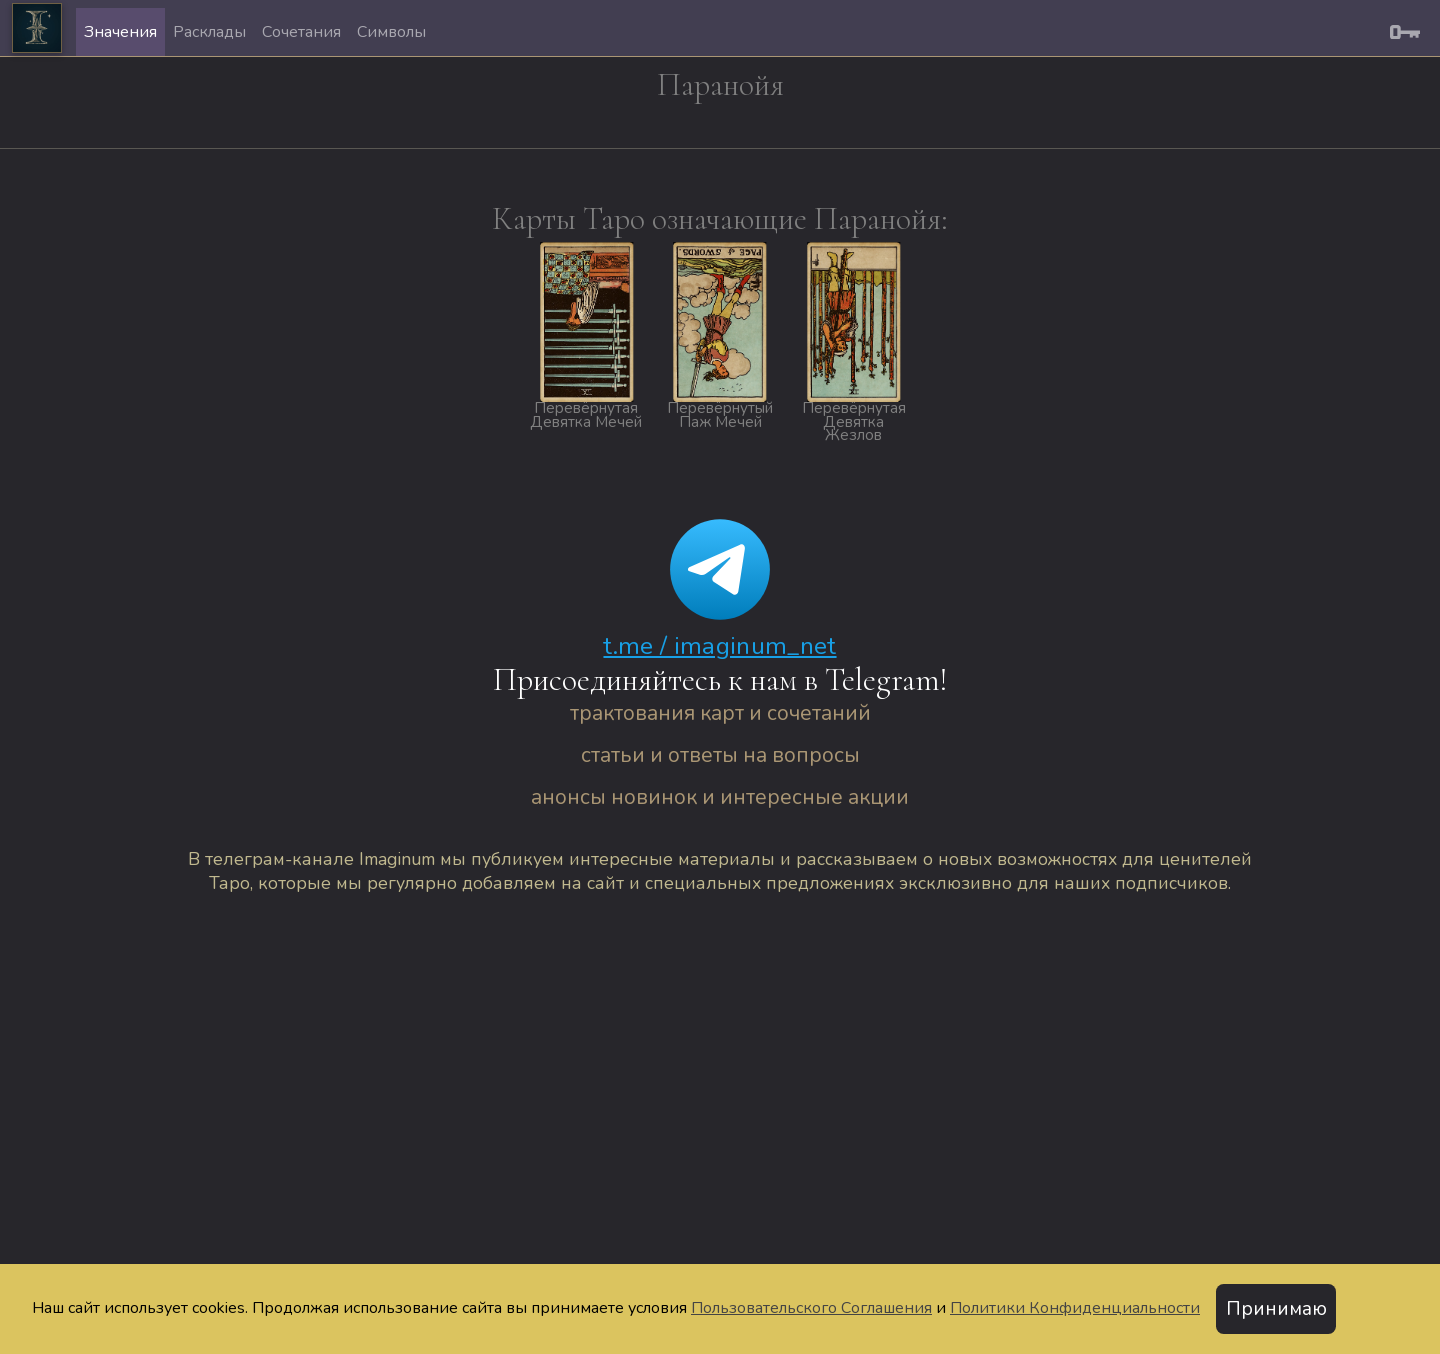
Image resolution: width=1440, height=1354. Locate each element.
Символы (391, 32)
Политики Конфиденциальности (1075, 1308)
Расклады (209, 32)
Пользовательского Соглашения (811, 1308)
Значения (120, 32)
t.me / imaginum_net (719, 646)
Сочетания (301, 32)
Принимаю (1276, 1309)
